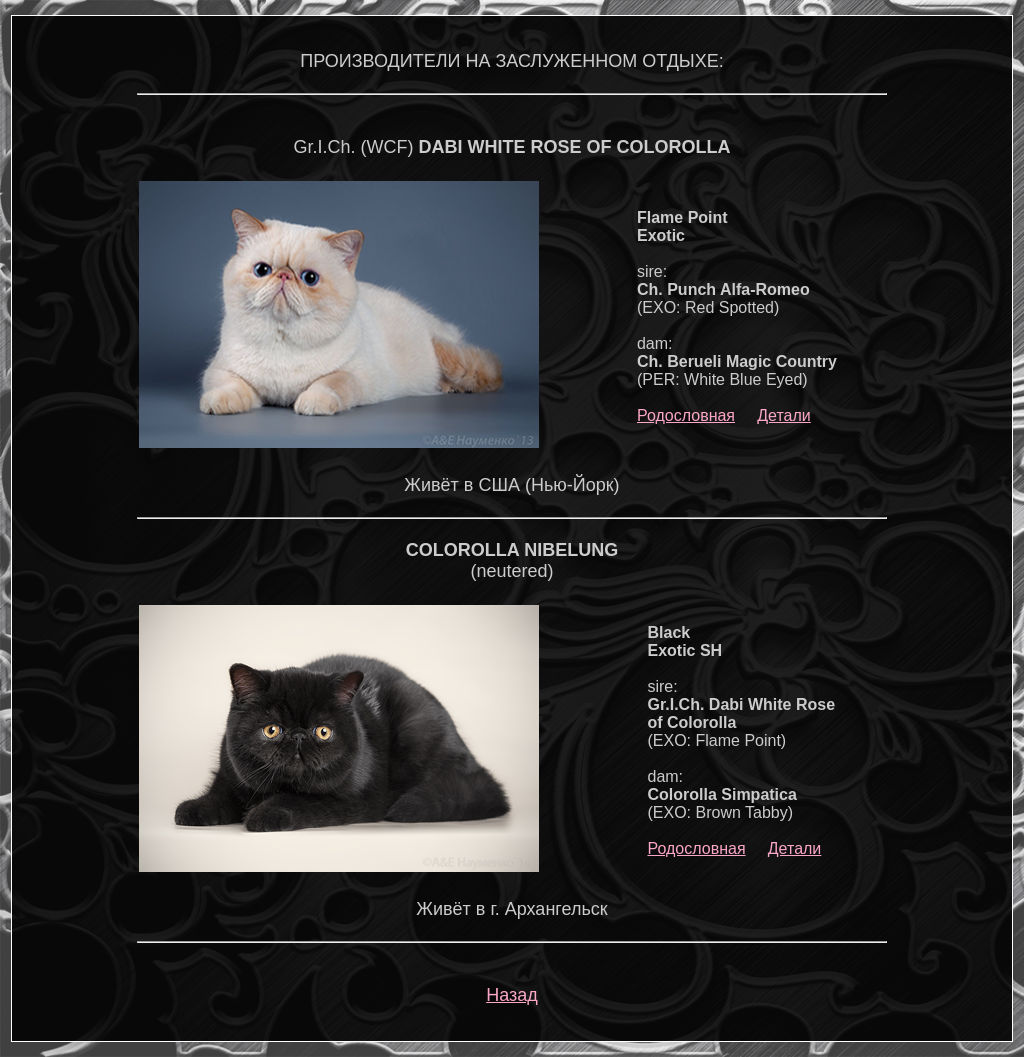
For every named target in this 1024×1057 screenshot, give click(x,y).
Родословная (686, 415)
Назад (512, 995)
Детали (784, 415)
